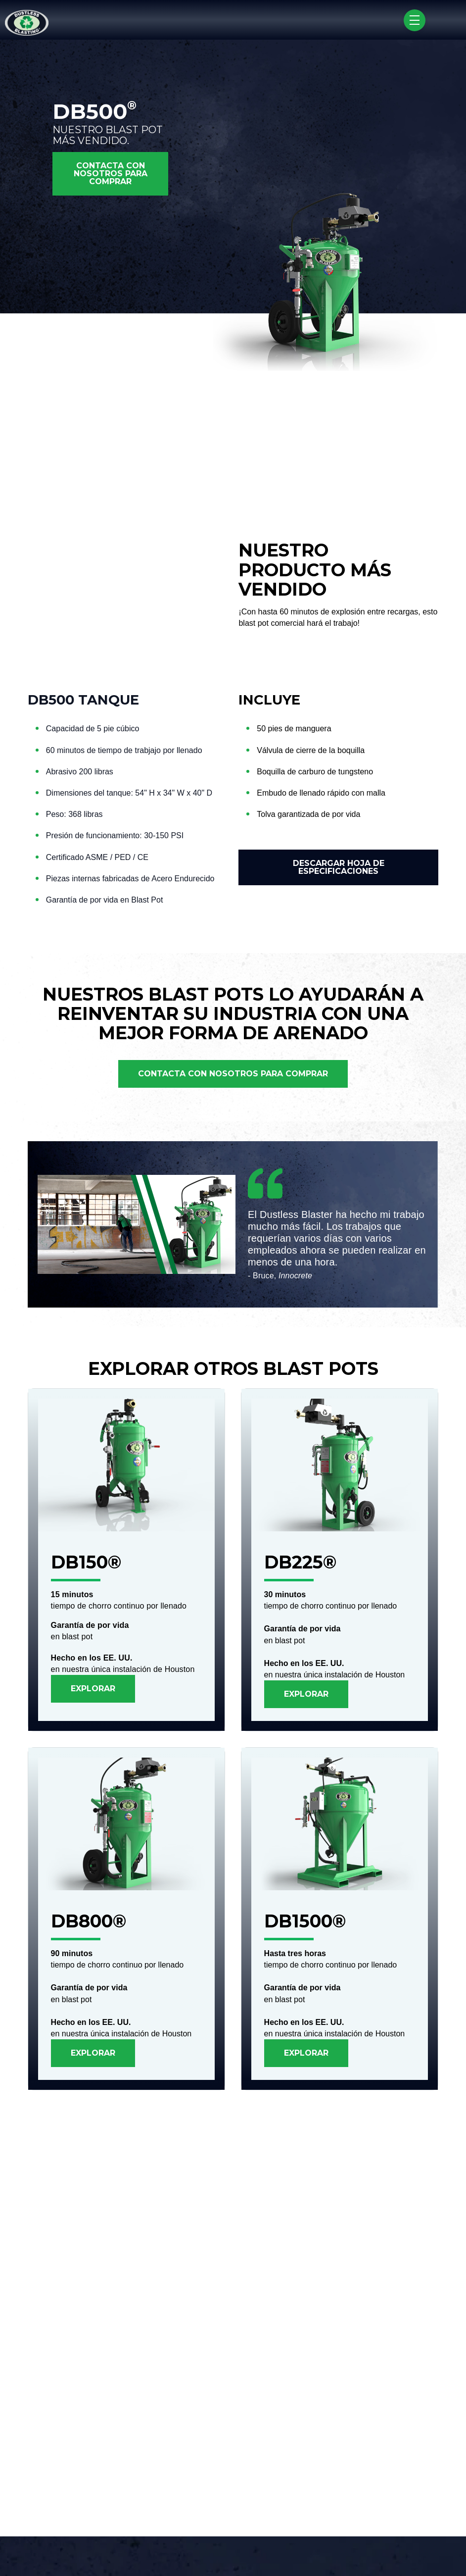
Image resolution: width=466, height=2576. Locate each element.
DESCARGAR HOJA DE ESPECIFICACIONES (338, 867)
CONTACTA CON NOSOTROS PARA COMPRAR (110, 173)
